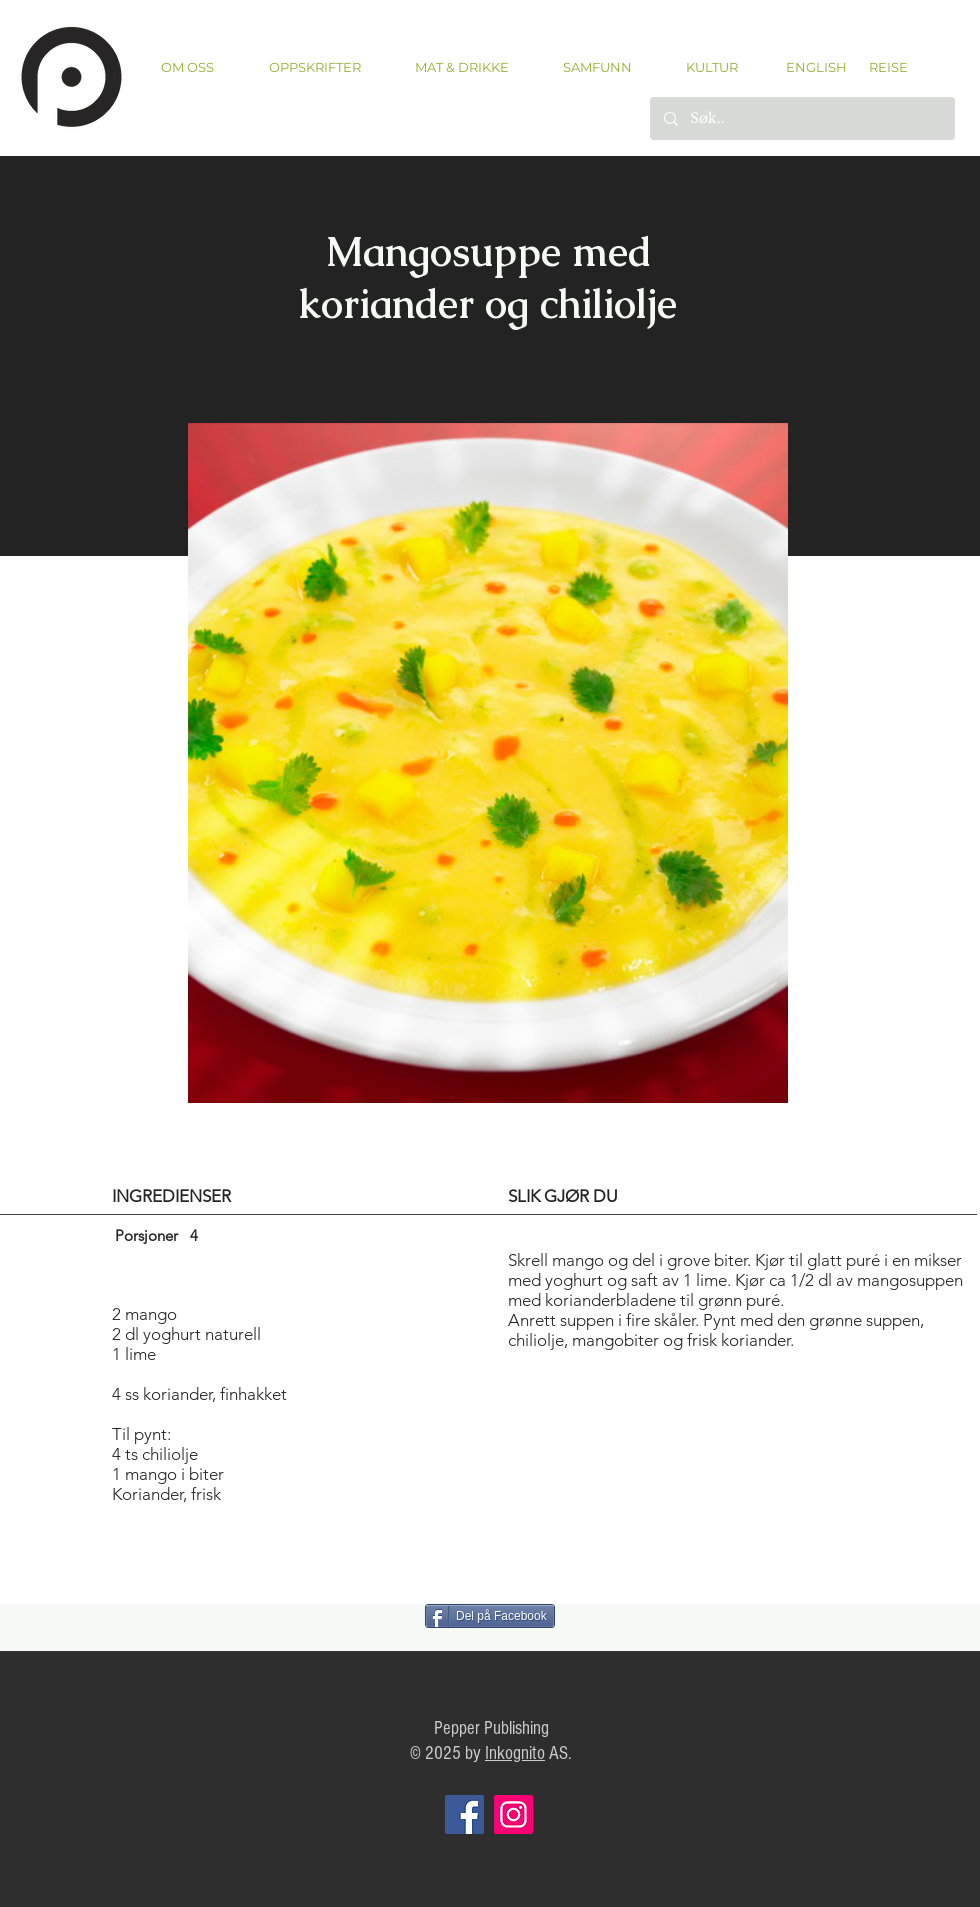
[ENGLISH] (815, 67)
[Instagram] (513, 1814)
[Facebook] (464, 1814)
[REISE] (881, 67)
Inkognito (515, 1753)
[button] (314, 67)
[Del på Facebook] (490, 1616)
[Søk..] (801, 118)
